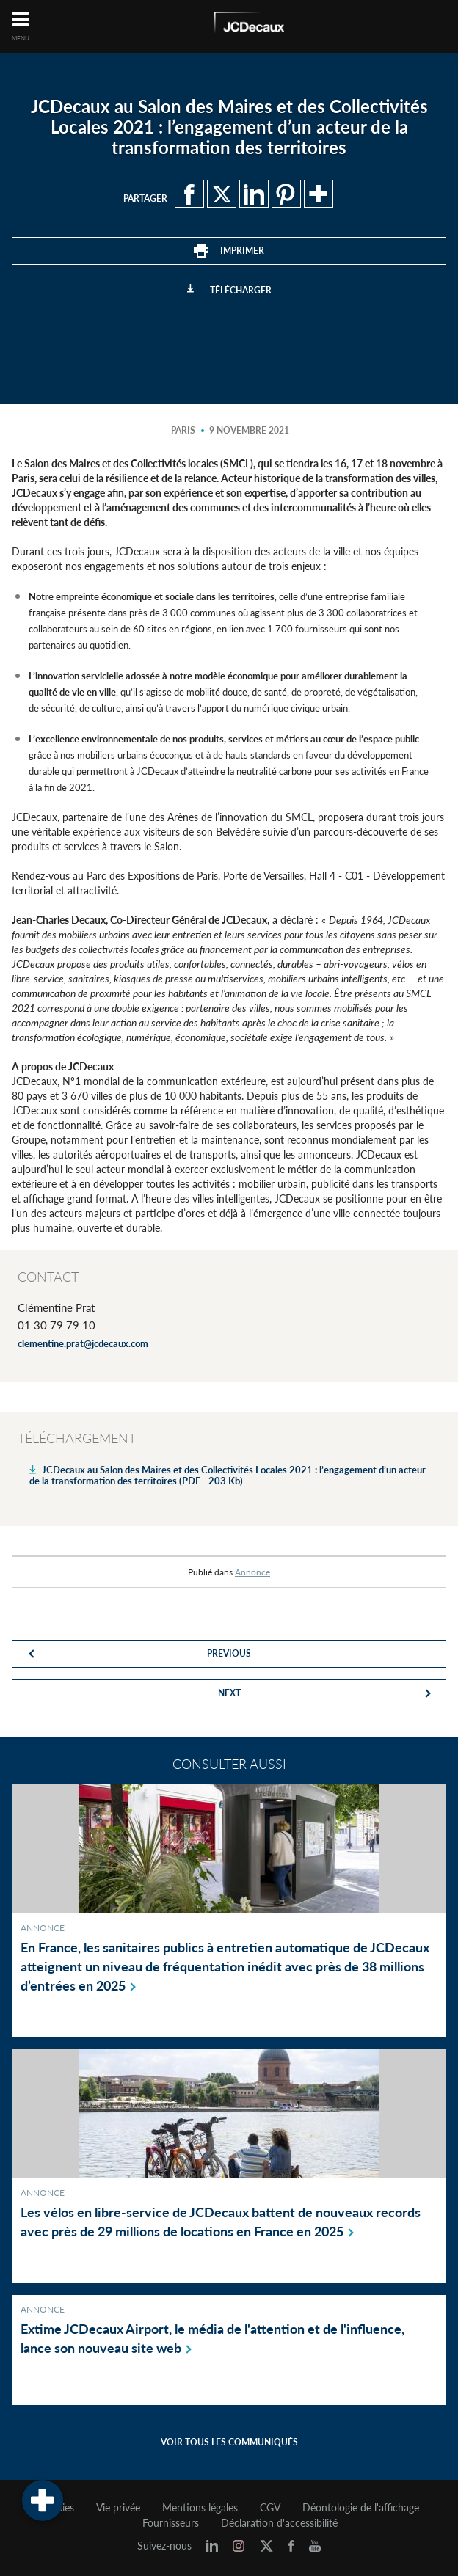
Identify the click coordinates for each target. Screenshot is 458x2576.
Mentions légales (200, 2508)
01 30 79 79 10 (56, 1325)
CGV (270, 2508)
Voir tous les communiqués (229, 2442)
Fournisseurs (170, 2523)
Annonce (252, 1571)
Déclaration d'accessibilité (279, 2523)
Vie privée (118, 2508)
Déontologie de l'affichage (360, 2508)
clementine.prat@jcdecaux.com (83, 1343)
